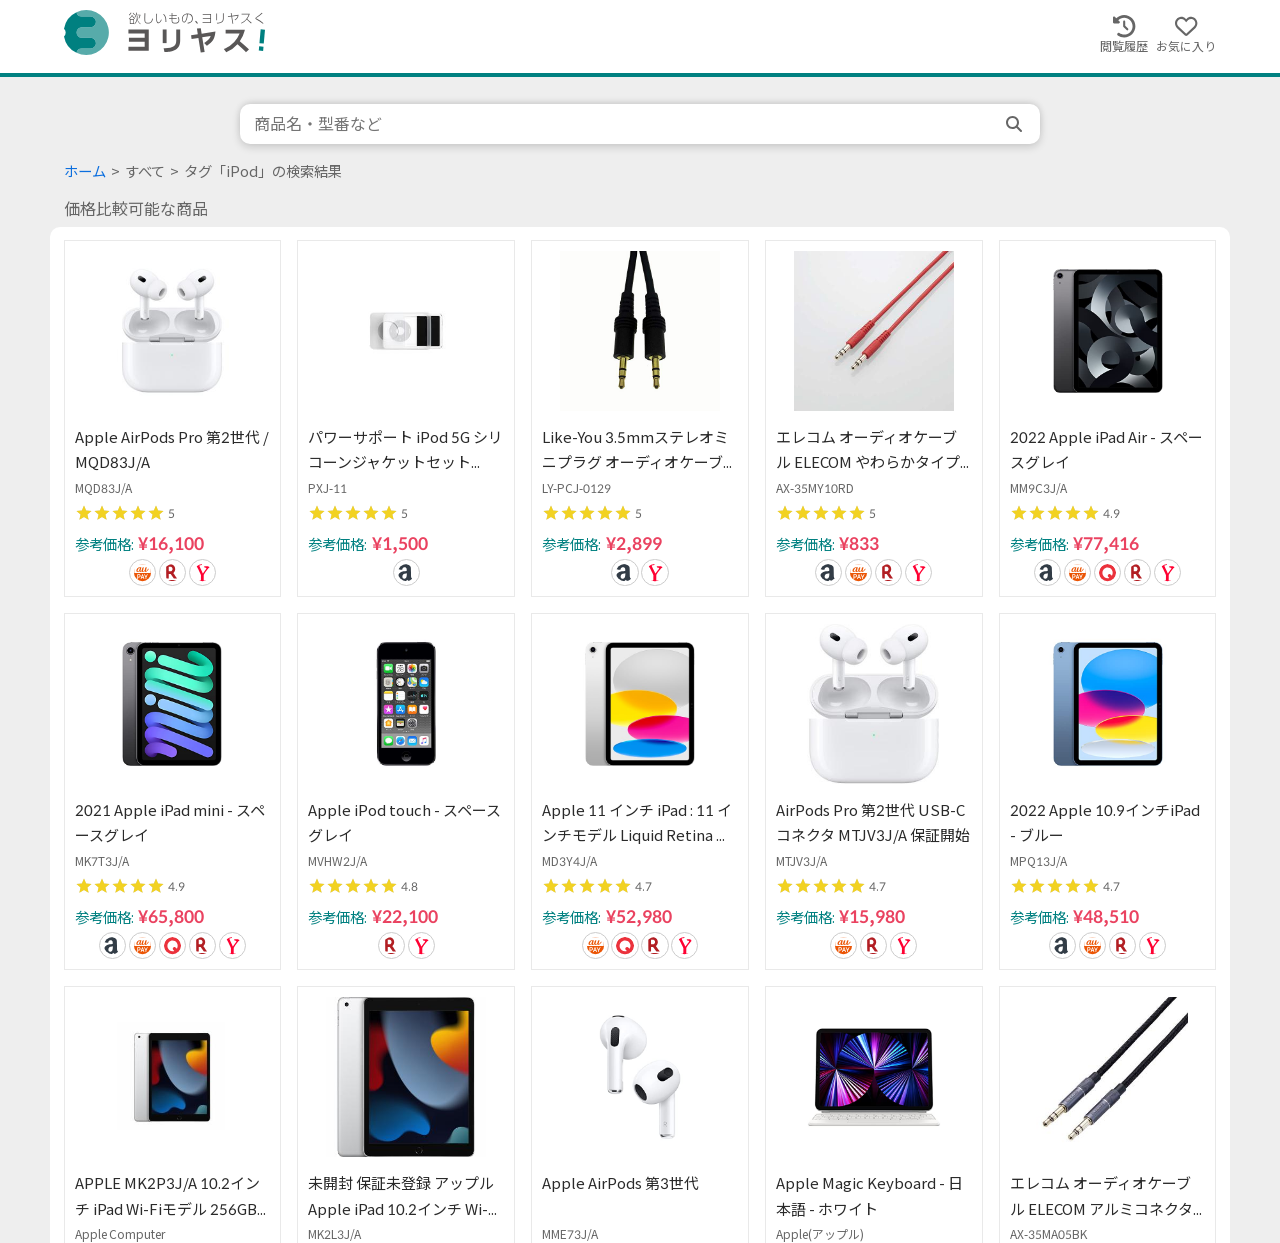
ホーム (85, 171)
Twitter (938, 1153)
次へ (1041, 998)
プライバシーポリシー (602, 1153)
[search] (1016, 124)
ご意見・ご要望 (241, 1153)
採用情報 (338, 1153)
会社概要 (720, 1153)
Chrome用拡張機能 (830, 1153)
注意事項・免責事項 (449, 1153)
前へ (239, 998)
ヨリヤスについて (116, 1153)
